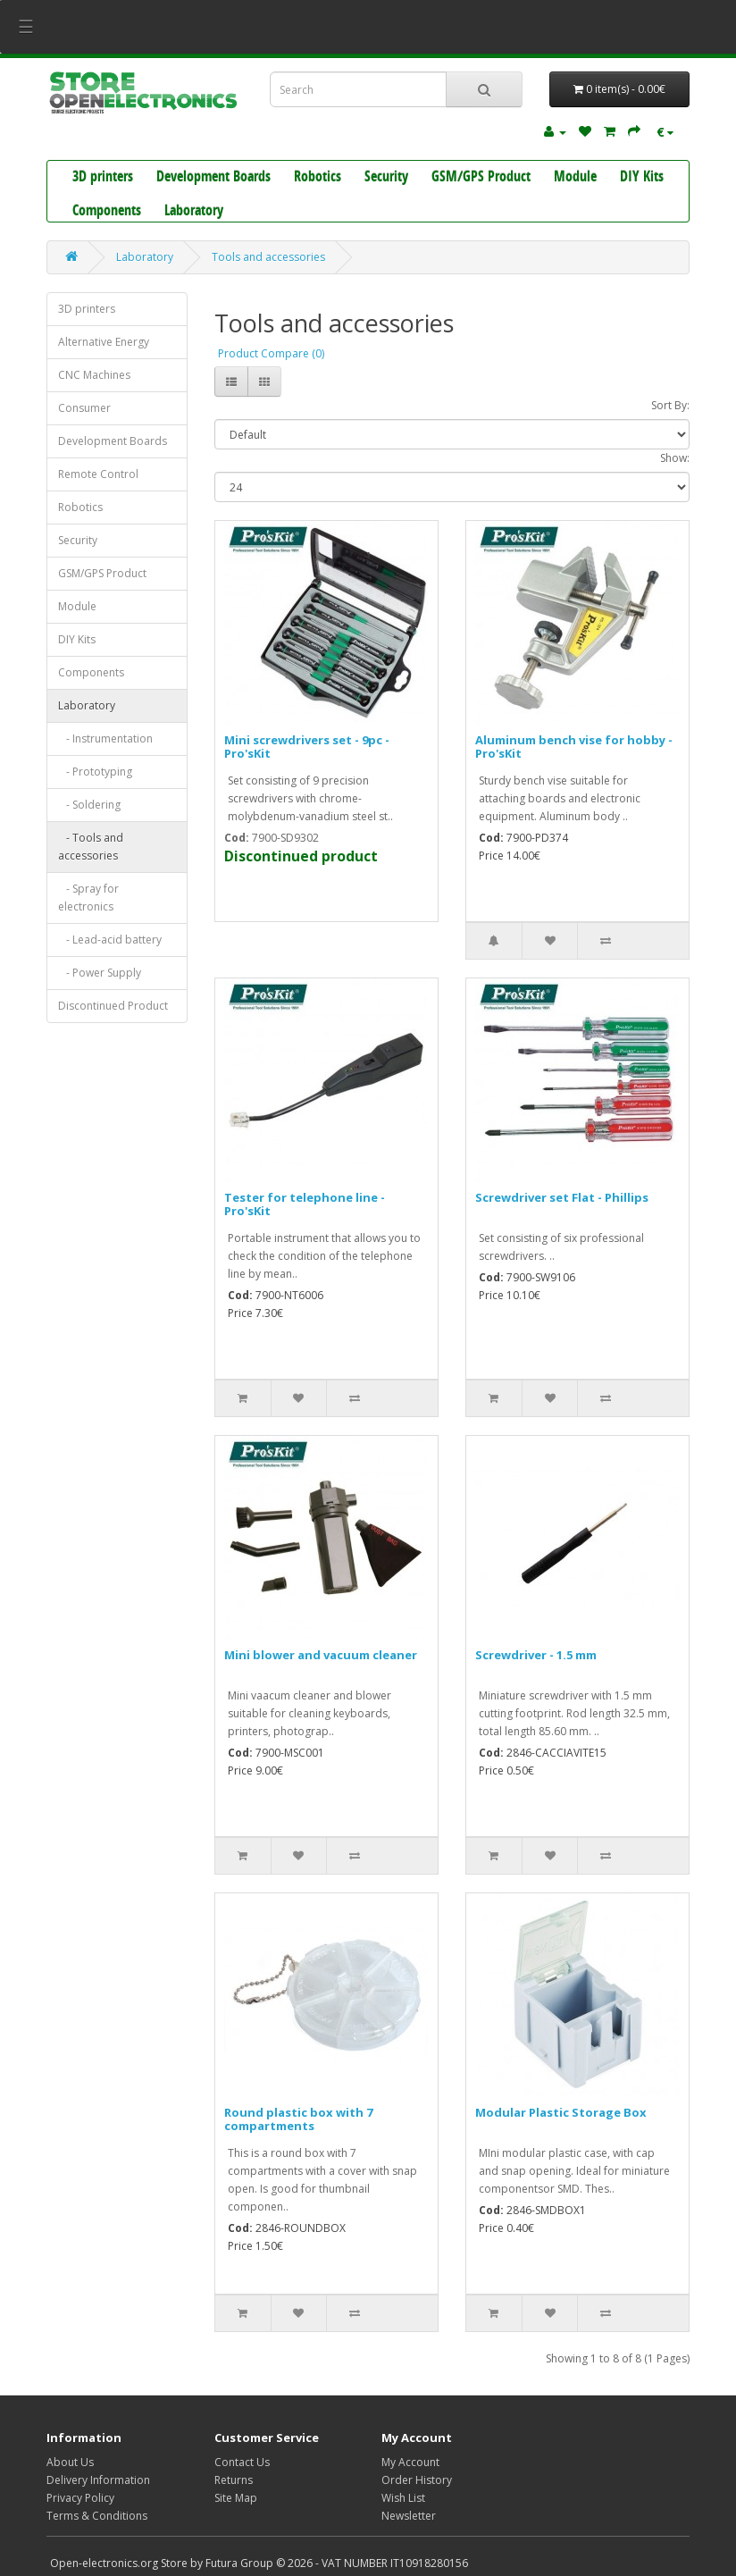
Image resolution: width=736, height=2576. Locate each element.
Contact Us (242, 2462)
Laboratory (193, 212)
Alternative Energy (103, 341)
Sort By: (670, 405)
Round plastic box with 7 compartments (298, 2118)
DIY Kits (642, 178)
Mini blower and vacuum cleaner (320, 1655)
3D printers (102, 178)
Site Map (235, 2497)
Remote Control (98, 474)
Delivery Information (98, 2480)
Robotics (317, 178)
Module (575, 178)
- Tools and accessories (90, 846)
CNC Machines (94, 374)
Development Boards (213, 178)
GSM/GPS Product (481, 178)
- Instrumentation (105, 738)
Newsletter (408, 2515)
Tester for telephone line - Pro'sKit (304, 1203)
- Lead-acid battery (110, 939)
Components (106, 212)
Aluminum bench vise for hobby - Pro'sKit (574, 746)
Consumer (84, 407)
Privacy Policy (80, 2497)
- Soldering (89, 804)
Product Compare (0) (271, 353)
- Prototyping (95, 771)
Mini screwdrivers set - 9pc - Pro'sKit (306, 746)
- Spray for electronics (88, 897)
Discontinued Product (113, 1005)
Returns (233, 2480)
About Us (70, 2462)
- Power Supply (99, 972)
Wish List (403, 2497)
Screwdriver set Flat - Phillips (561, 1197)
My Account (410, 2462)
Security (386, 178)
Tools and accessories (268, 256)
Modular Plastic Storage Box (561, 2112)
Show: (675, 458)
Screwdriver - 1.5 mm (536, 1655)
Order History (416, 2480)
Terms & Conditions (96, 2515)
